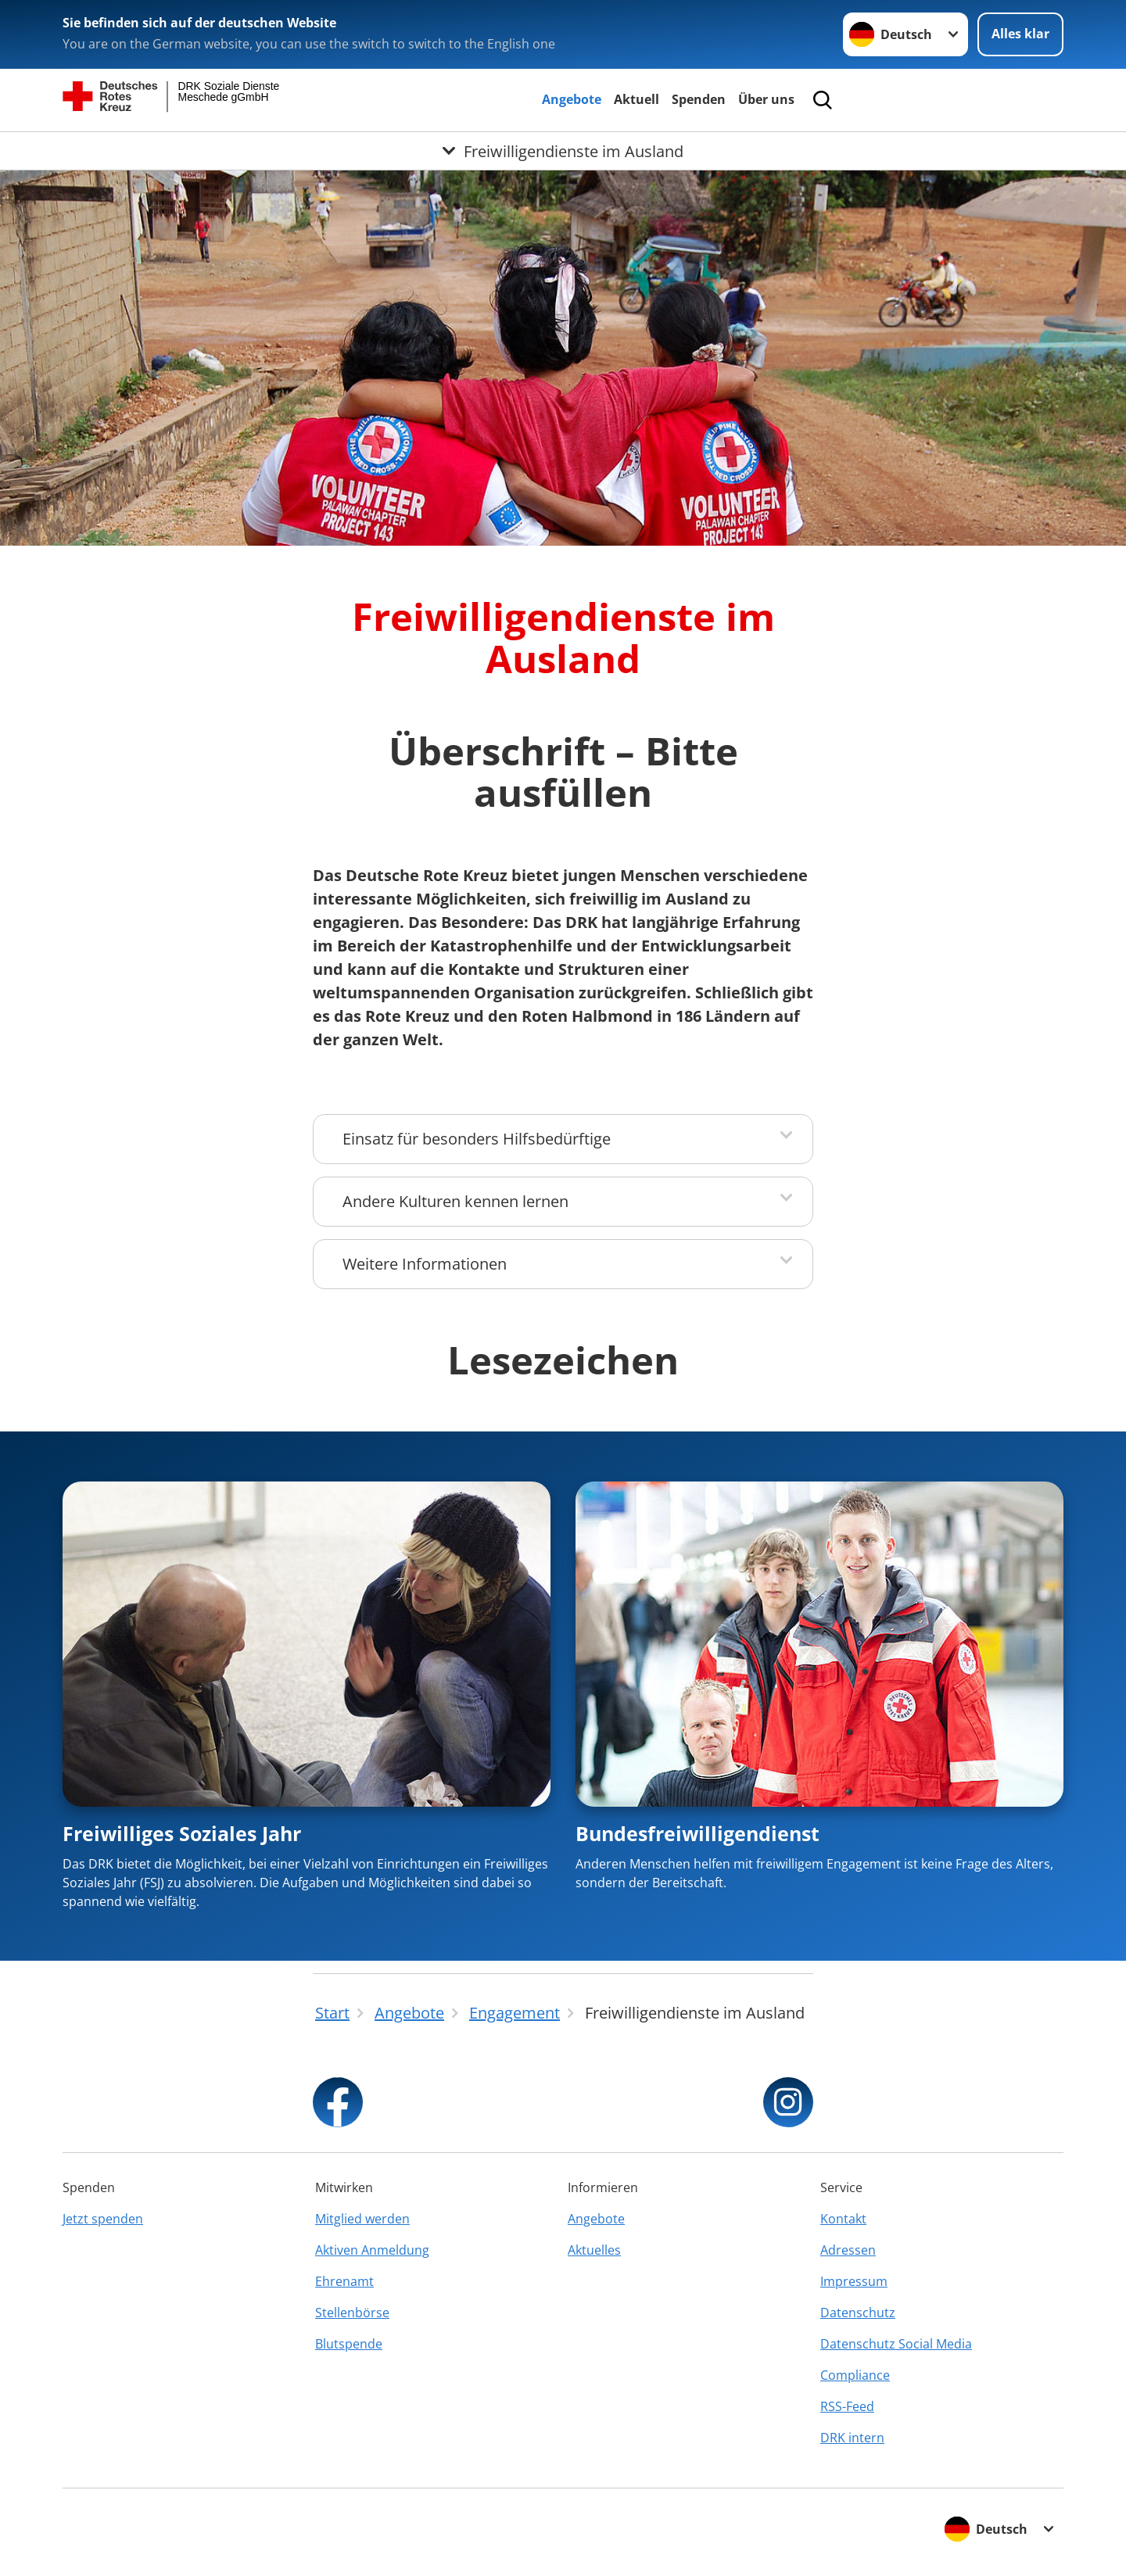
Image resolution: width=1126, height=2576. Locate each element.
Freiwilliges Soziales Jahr (182, 1833)
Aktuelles (594, 2250)
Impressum (854, 2281)
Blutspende (348, 2343)
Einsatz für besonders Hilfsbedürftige (476, 1138)
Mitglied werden (362, 2218)
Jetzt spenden (103, 2218)
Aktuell (636, 99)
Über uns (766, 99)
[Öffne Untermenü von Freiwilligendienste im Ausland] (563, 151)
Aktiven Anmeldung (372, 2250)
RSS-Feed (847, 2406)
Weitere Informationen (424, 1263)
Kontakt (843, 2218)
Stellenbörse (352, 2312)
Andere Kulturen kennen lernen (455, 1201)
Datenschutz (857, 2312)
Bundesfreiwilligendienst (697, 1833)
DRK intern (852, 2437)
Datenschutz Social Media (896, 2343)
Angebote (571, 99)
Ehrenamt (344, 2281)
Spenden (699, 99)
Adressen (848, 2250)
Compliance (855, 2375)
